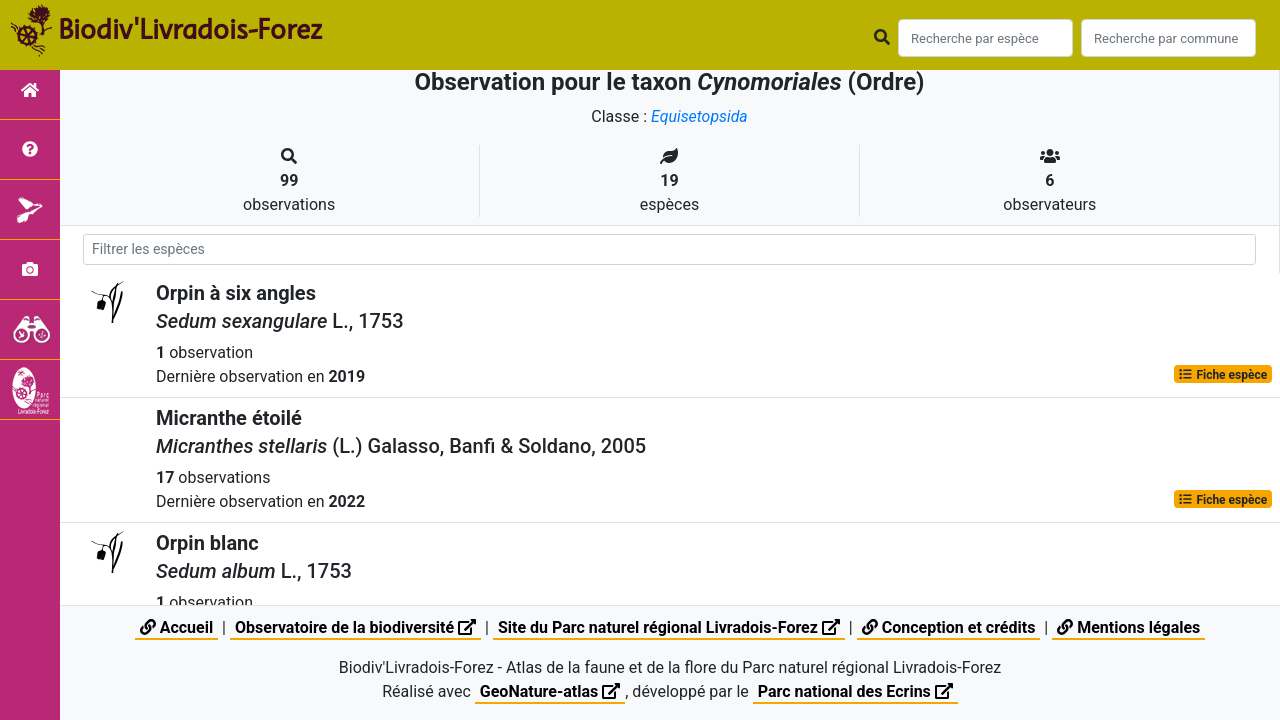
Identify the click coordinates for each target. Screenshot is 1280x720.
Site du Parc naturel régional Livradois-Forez (669, 627)
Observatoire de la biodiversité (355, 627)
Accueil (176, 627)
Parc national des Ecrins (855, 691)
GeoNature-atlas (550, 691)
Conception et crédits (949, 627)
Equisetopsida (700, 116)
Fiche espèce (1222, 374)
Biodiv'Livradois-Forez (190, 29)
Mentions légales (1128, 627)
